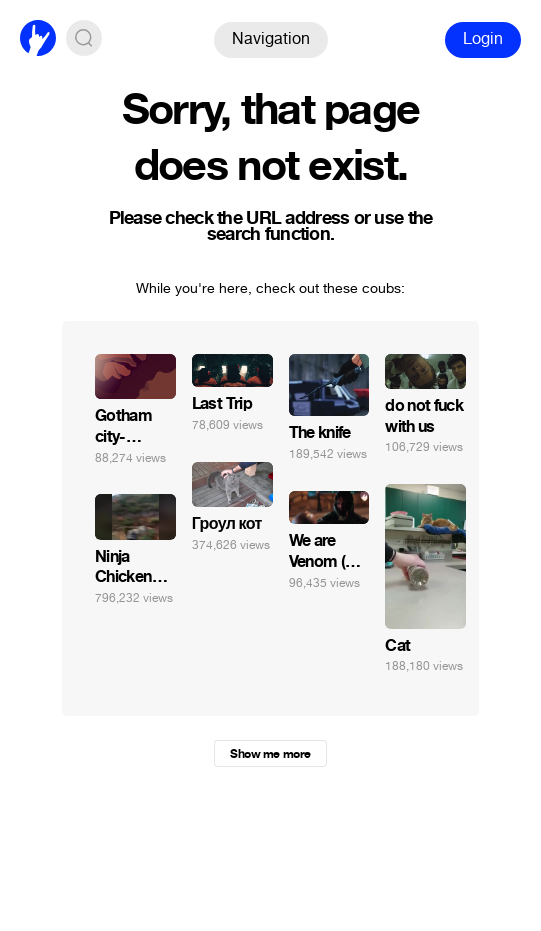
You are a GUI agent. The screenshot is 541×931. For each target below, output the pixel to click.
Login (483, 38)
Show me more (270, 754)
